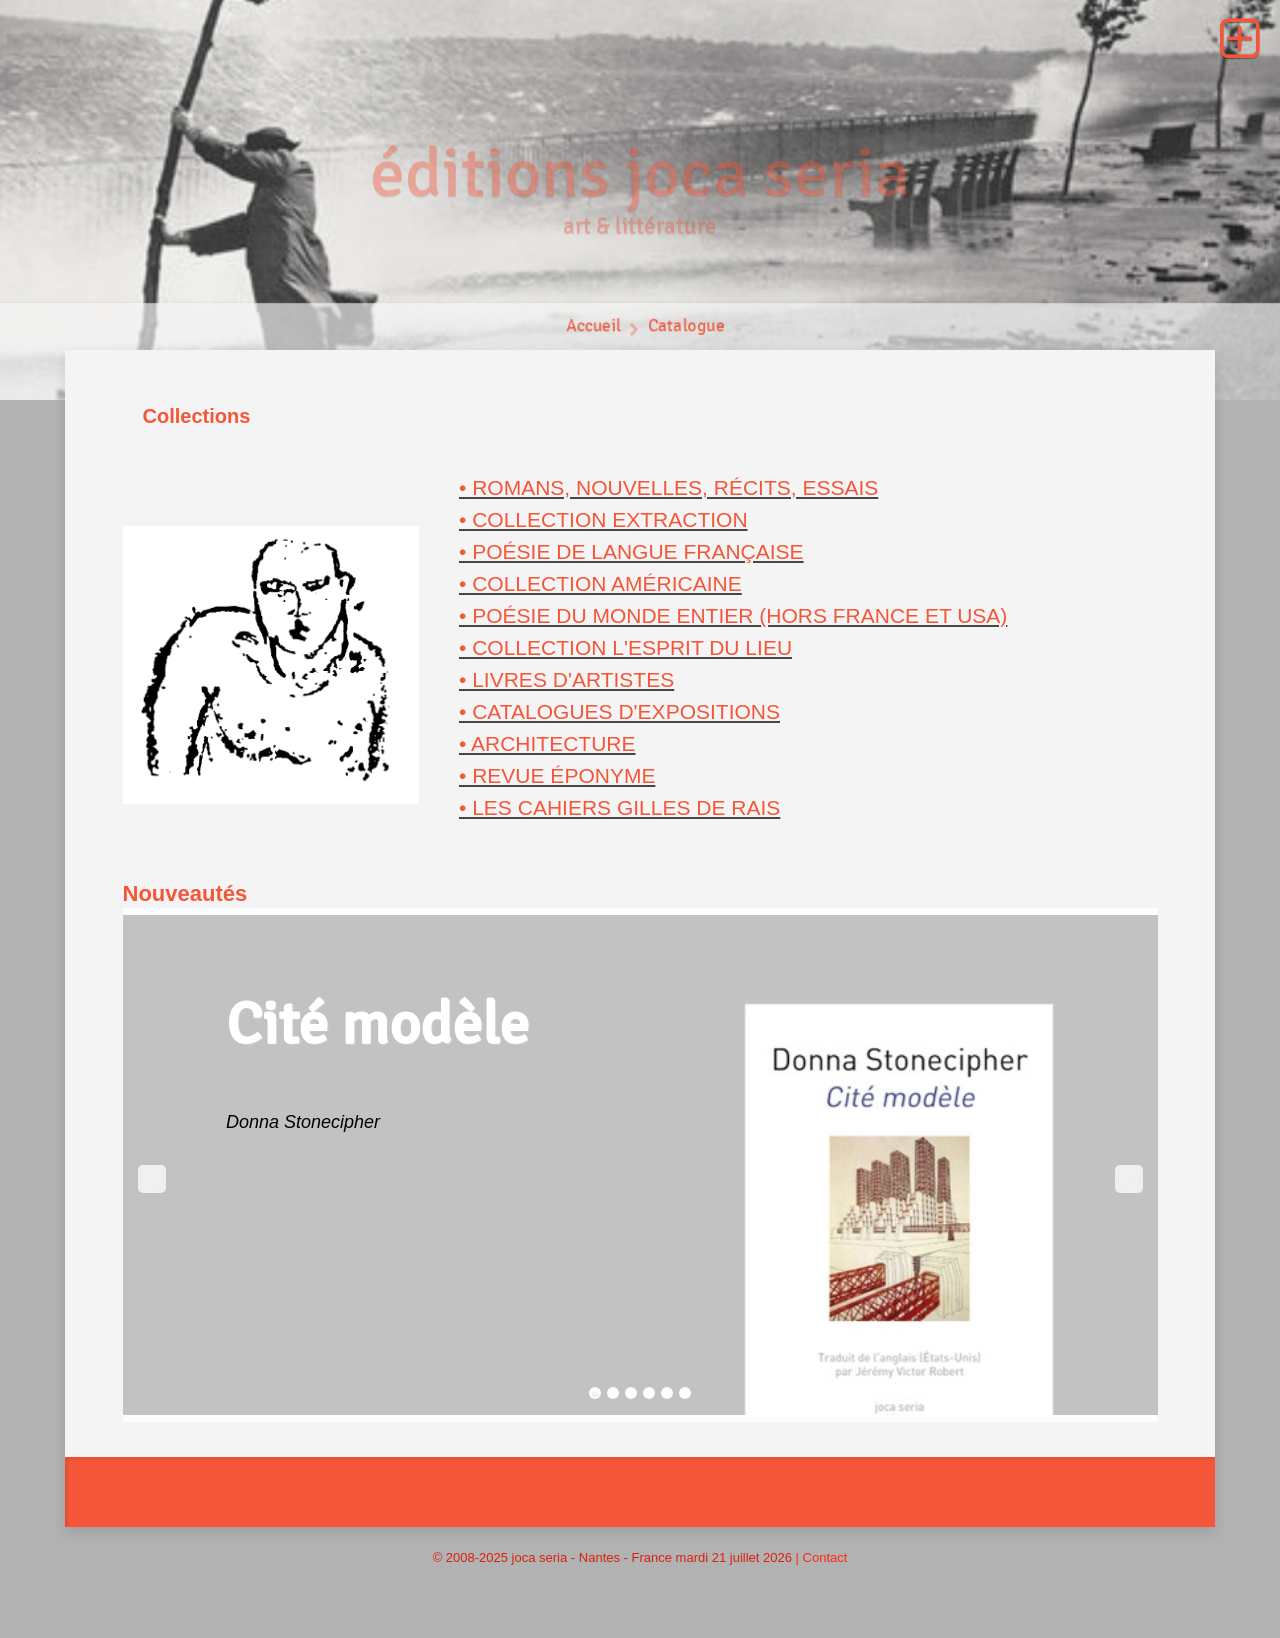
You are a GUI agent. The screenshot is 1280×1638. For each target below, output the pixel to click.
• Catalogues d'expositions (619, 711)
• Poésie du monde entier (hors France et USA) (733, 615)
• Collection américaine (600, 583)
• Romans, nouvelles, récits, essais (668, 487)
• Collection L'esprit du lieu (625, 647)
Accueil (592, 330)
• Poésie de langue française (631, 551)
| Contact (822, 1557)
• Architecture (547, 743)
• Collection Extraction (603, 519)
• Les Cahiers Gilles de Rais (619, 807)
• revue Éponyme (557, 775)
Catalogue (687, 330)
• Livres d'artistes (566, 679)
